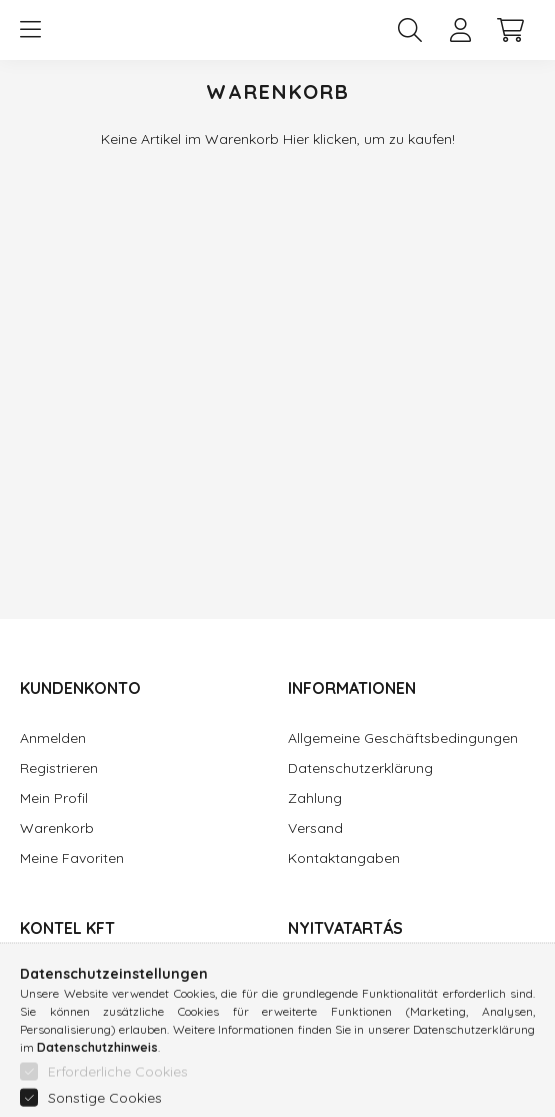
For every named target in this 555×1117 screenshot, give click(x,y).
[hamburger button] (30, 30)
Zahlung (315, 798)
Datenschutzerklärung (360, 768)
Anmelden (53, 738)
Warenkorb (57, 828)
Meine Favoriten (72, 858)
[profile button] (460, 30)
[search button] (410, 30)
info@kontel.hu (68, 1053)
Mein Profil (54, 798)
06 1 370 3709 (65, 1023)
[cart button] (510, 30)
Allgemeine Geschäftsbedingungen (403, 738)
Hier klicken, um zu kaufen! (369, 139)
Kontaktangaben (344, 858)
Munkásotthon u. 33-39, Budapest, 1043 (132, 985)
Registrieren (59, 768)
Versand (315, 828)
